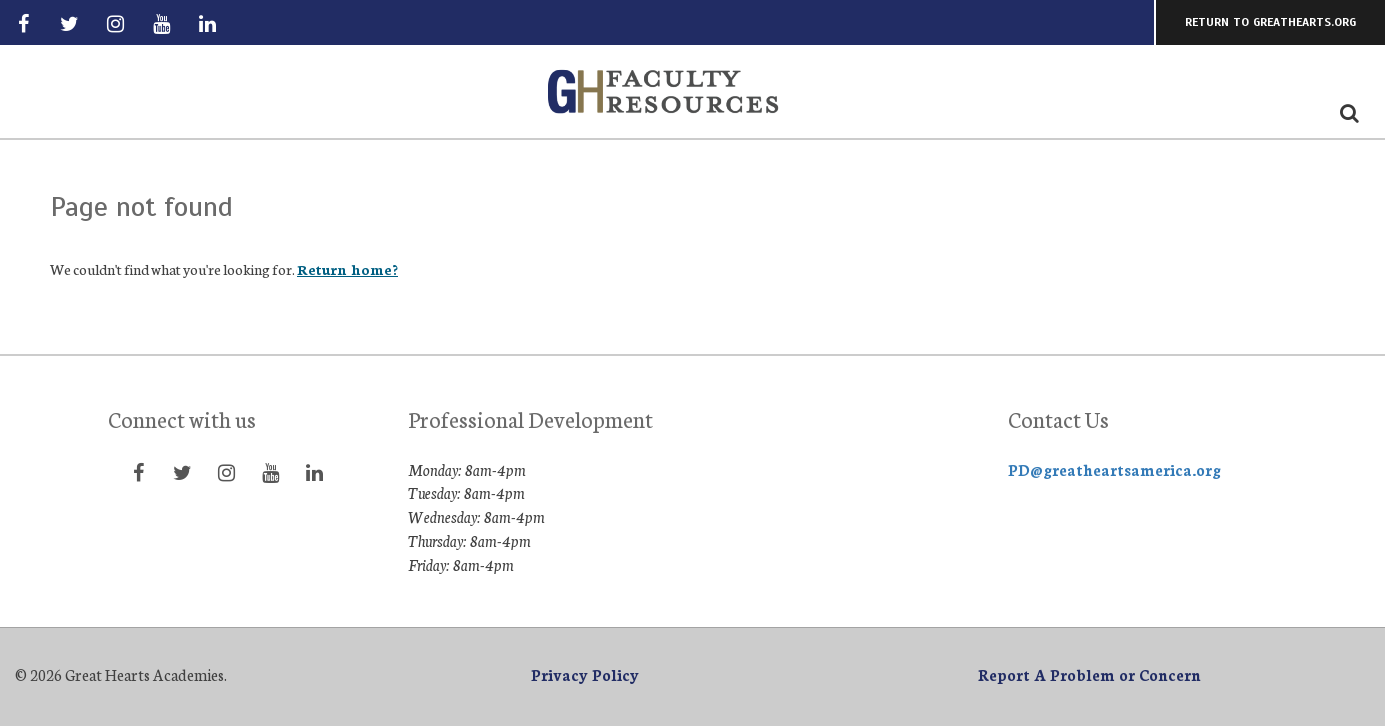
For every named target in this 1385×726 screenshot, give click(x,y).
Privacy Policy (585, 674)
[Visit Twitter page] (69, 23)
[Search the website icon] (1349, 112)
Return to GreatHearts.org (1270, 22)
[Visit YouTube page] (162, 23)
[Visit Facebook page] (23, 23)
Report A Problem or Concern (1089, 674)
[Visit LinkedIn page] (208, 23)
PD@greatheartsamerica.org (1114, 469)
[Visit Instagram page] (115, 23)
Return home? (347, 269)
